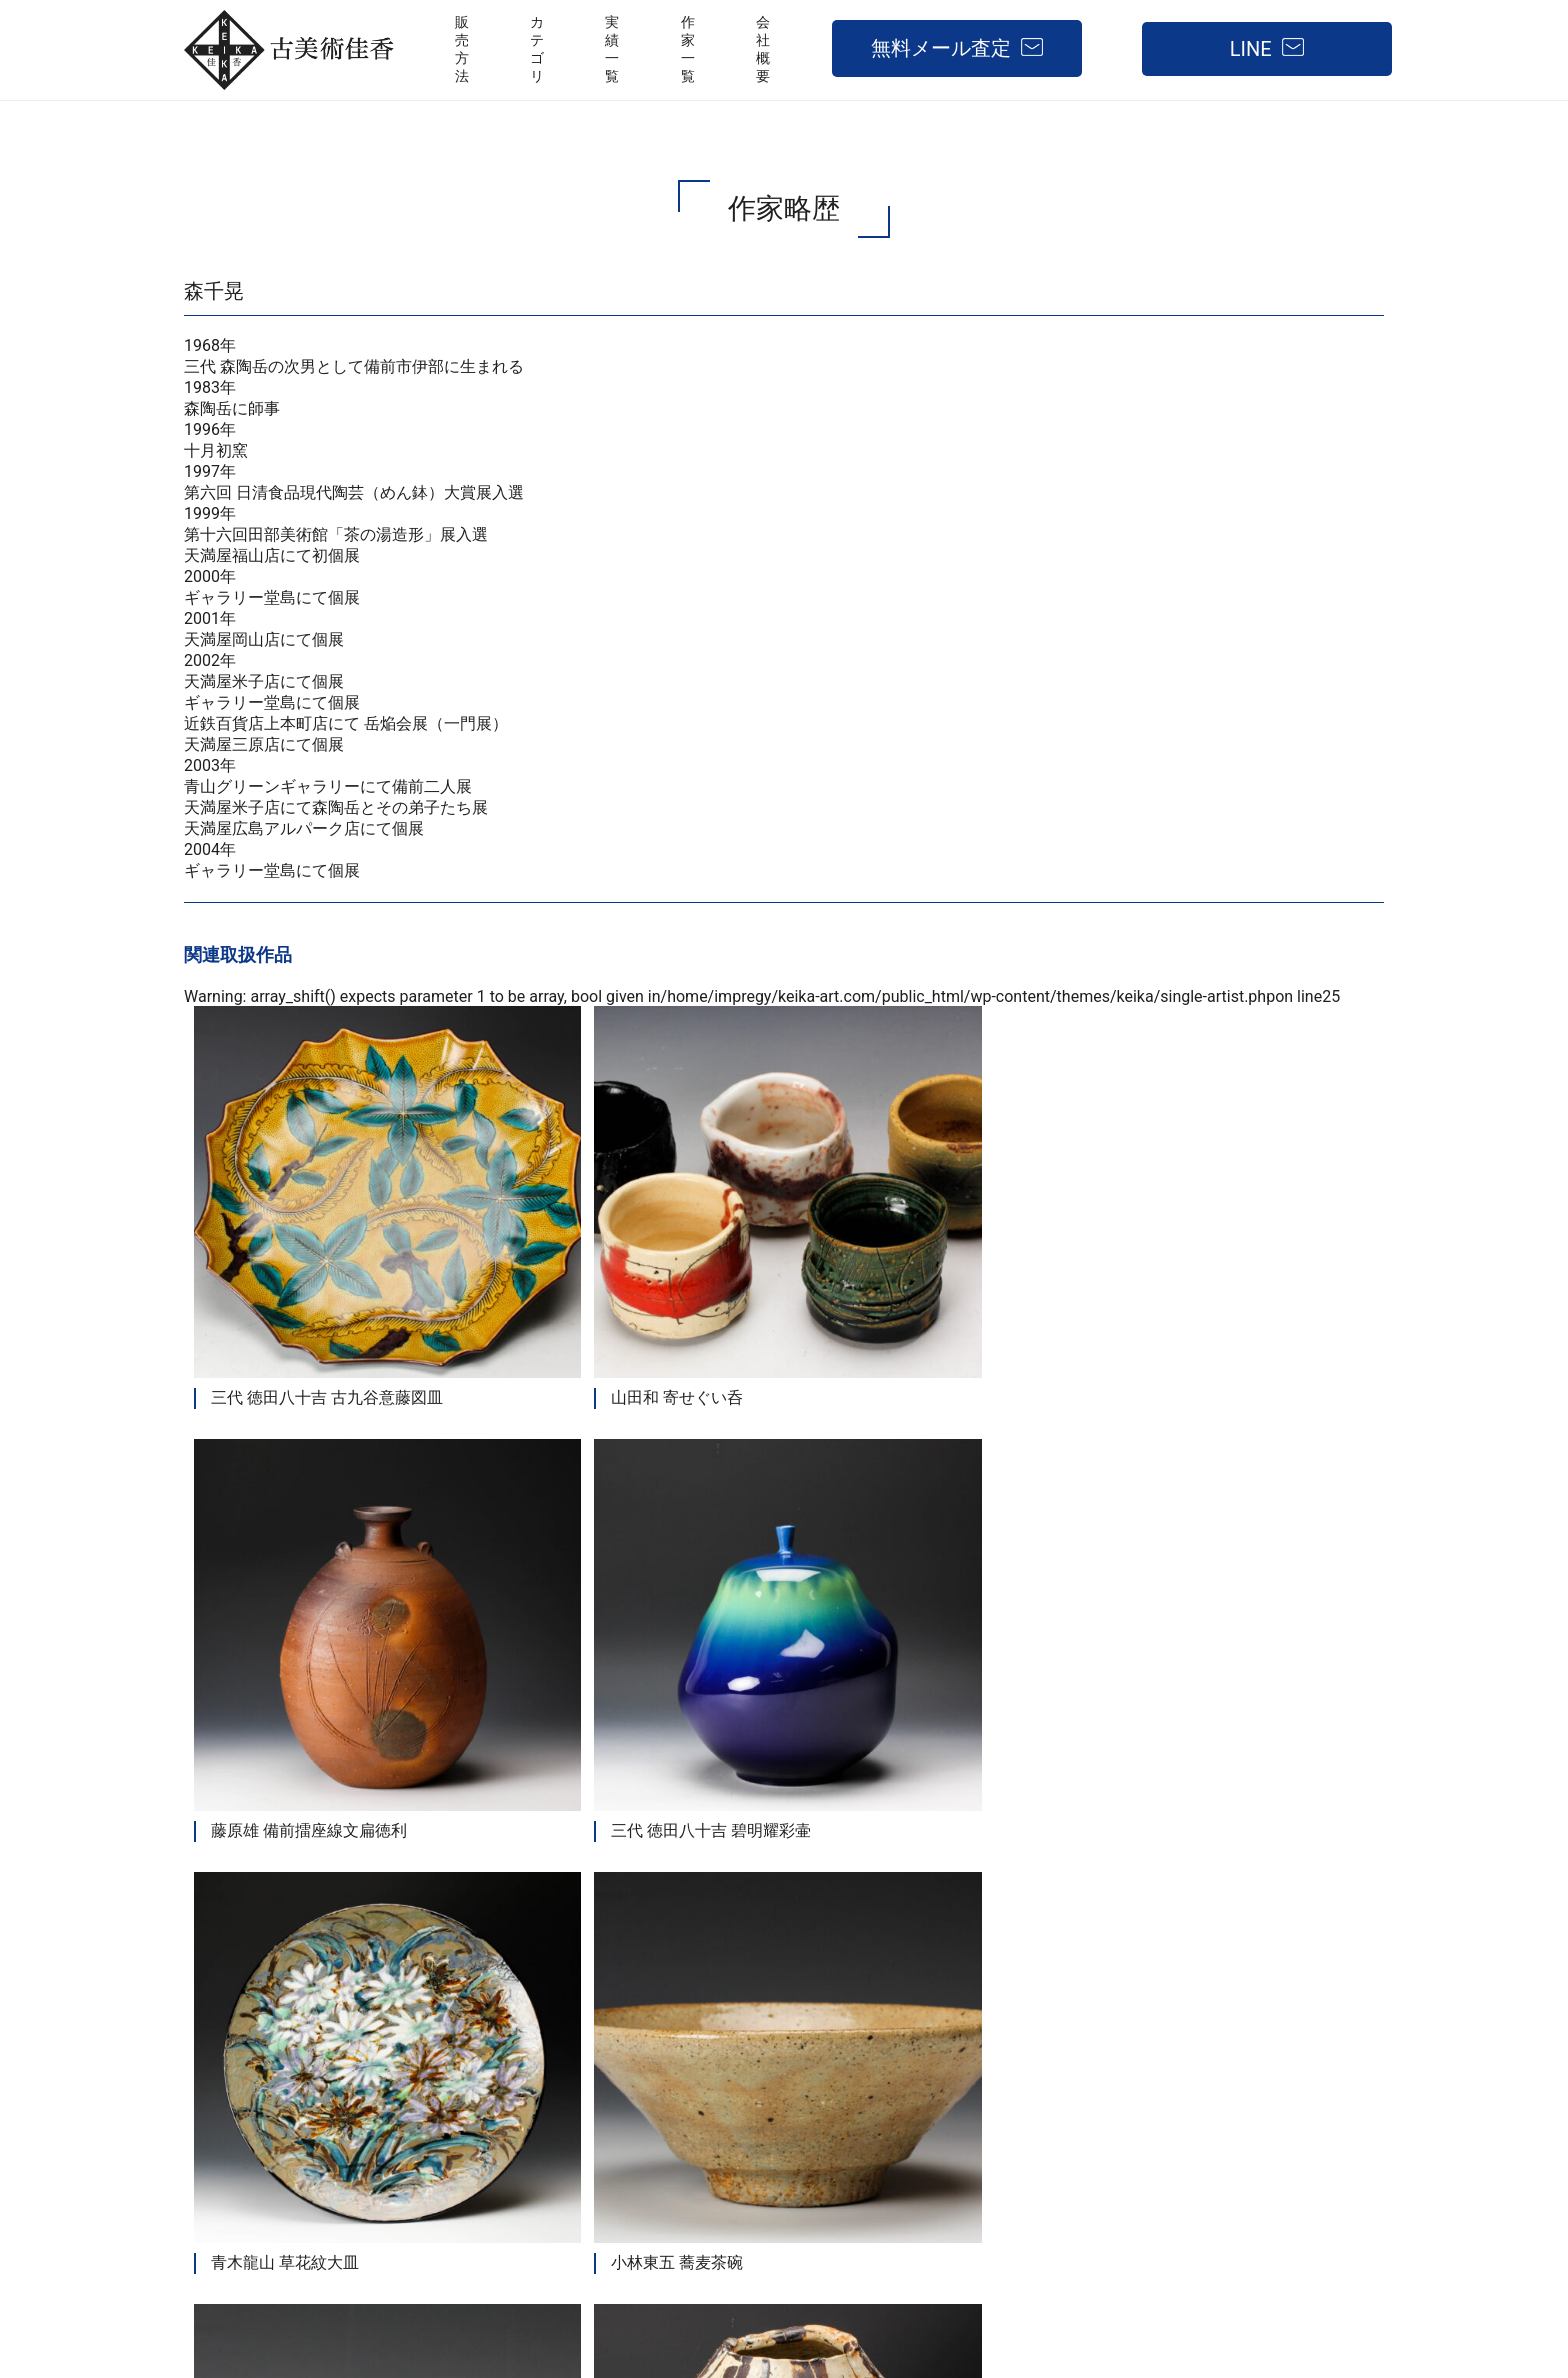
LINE (1251, 49)
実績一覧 (924, 2084)
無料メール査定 (941, 48)
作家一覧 (1020, 2084)
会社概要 (1116, 2084)
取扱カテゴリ (814, 2084)
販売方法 (704, 2084)
